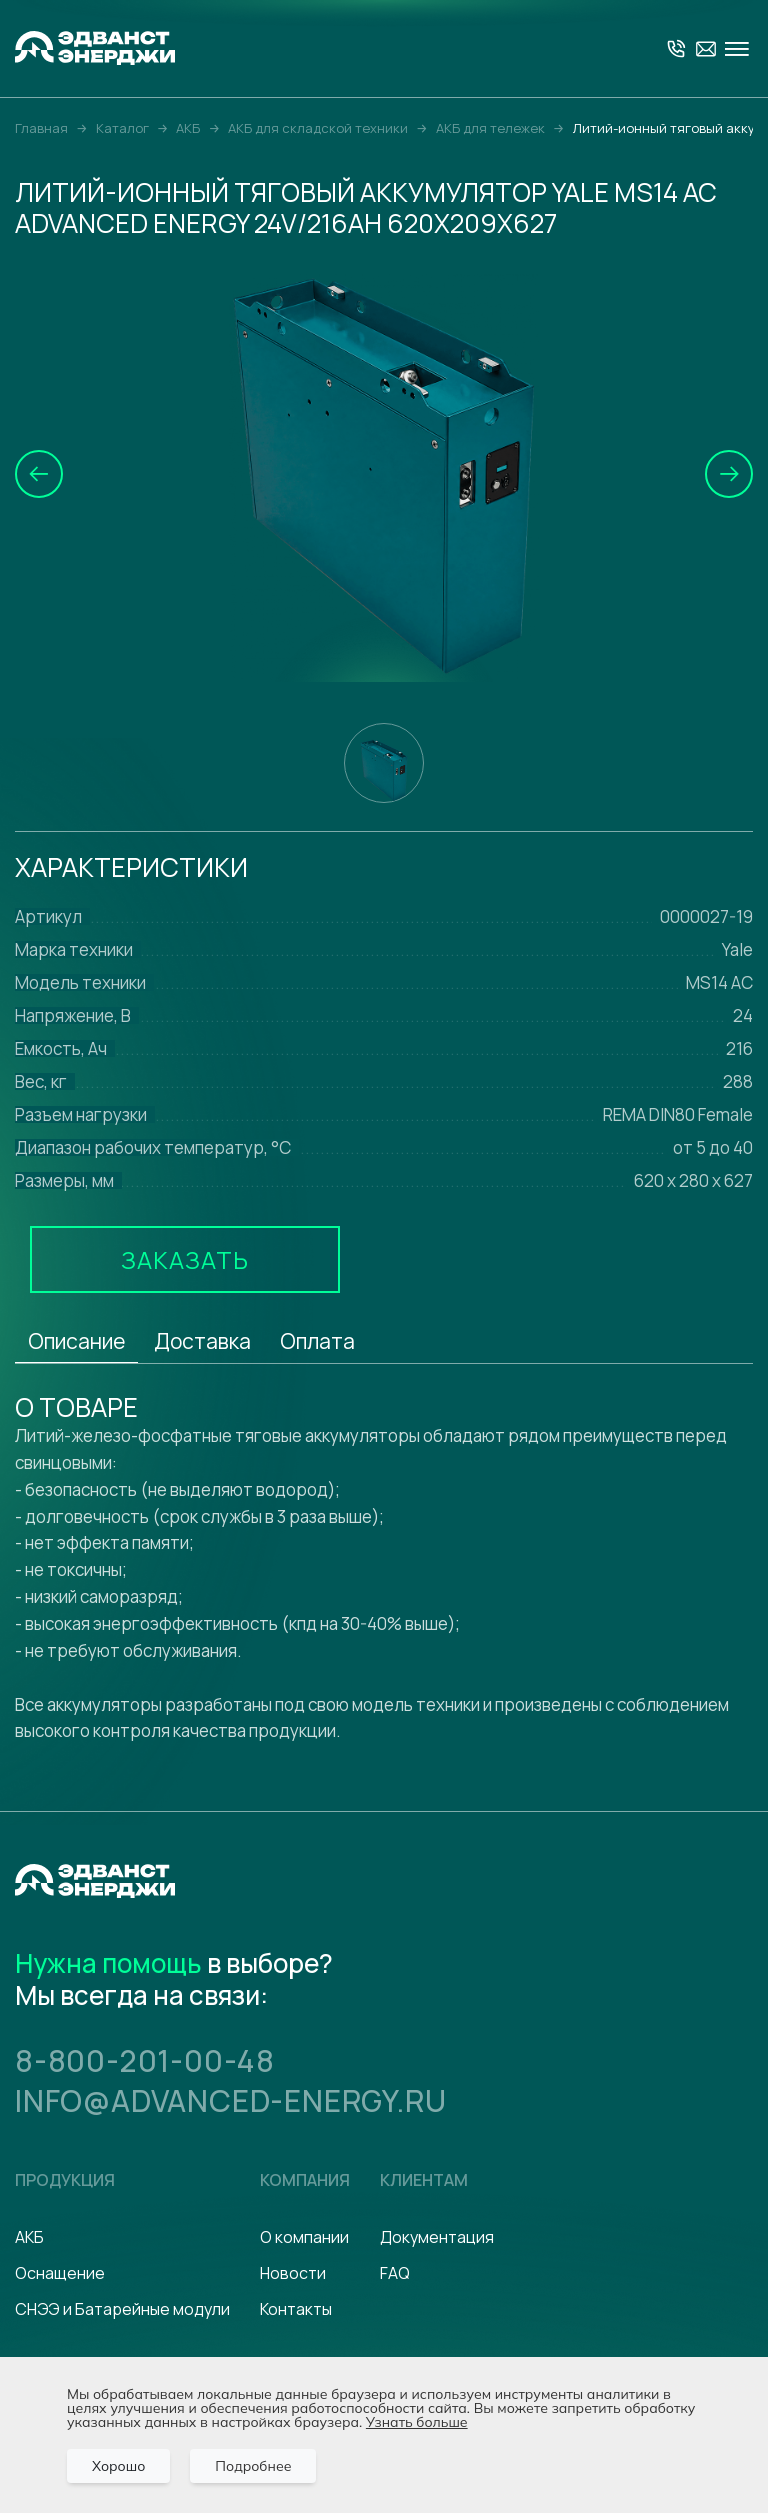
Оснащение (60, 2273)
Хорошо (118, 2466)
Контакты (296, 2309)
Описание (76, 1341)
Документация (437, 2237)
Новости (293, 2273)
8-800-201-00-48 (145, 2060)
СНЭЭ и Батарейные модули (122, 2309)
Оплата (317, 1341)
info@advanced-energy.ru (230, 2100)
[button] (39, 474)
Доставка (202, 1341)
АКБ (29, 2237)
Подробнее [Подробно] (253, 2466)
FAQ (395, 2273)
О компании (304, 2237)
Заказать (185, 1259)
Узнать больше (417, 2422)
